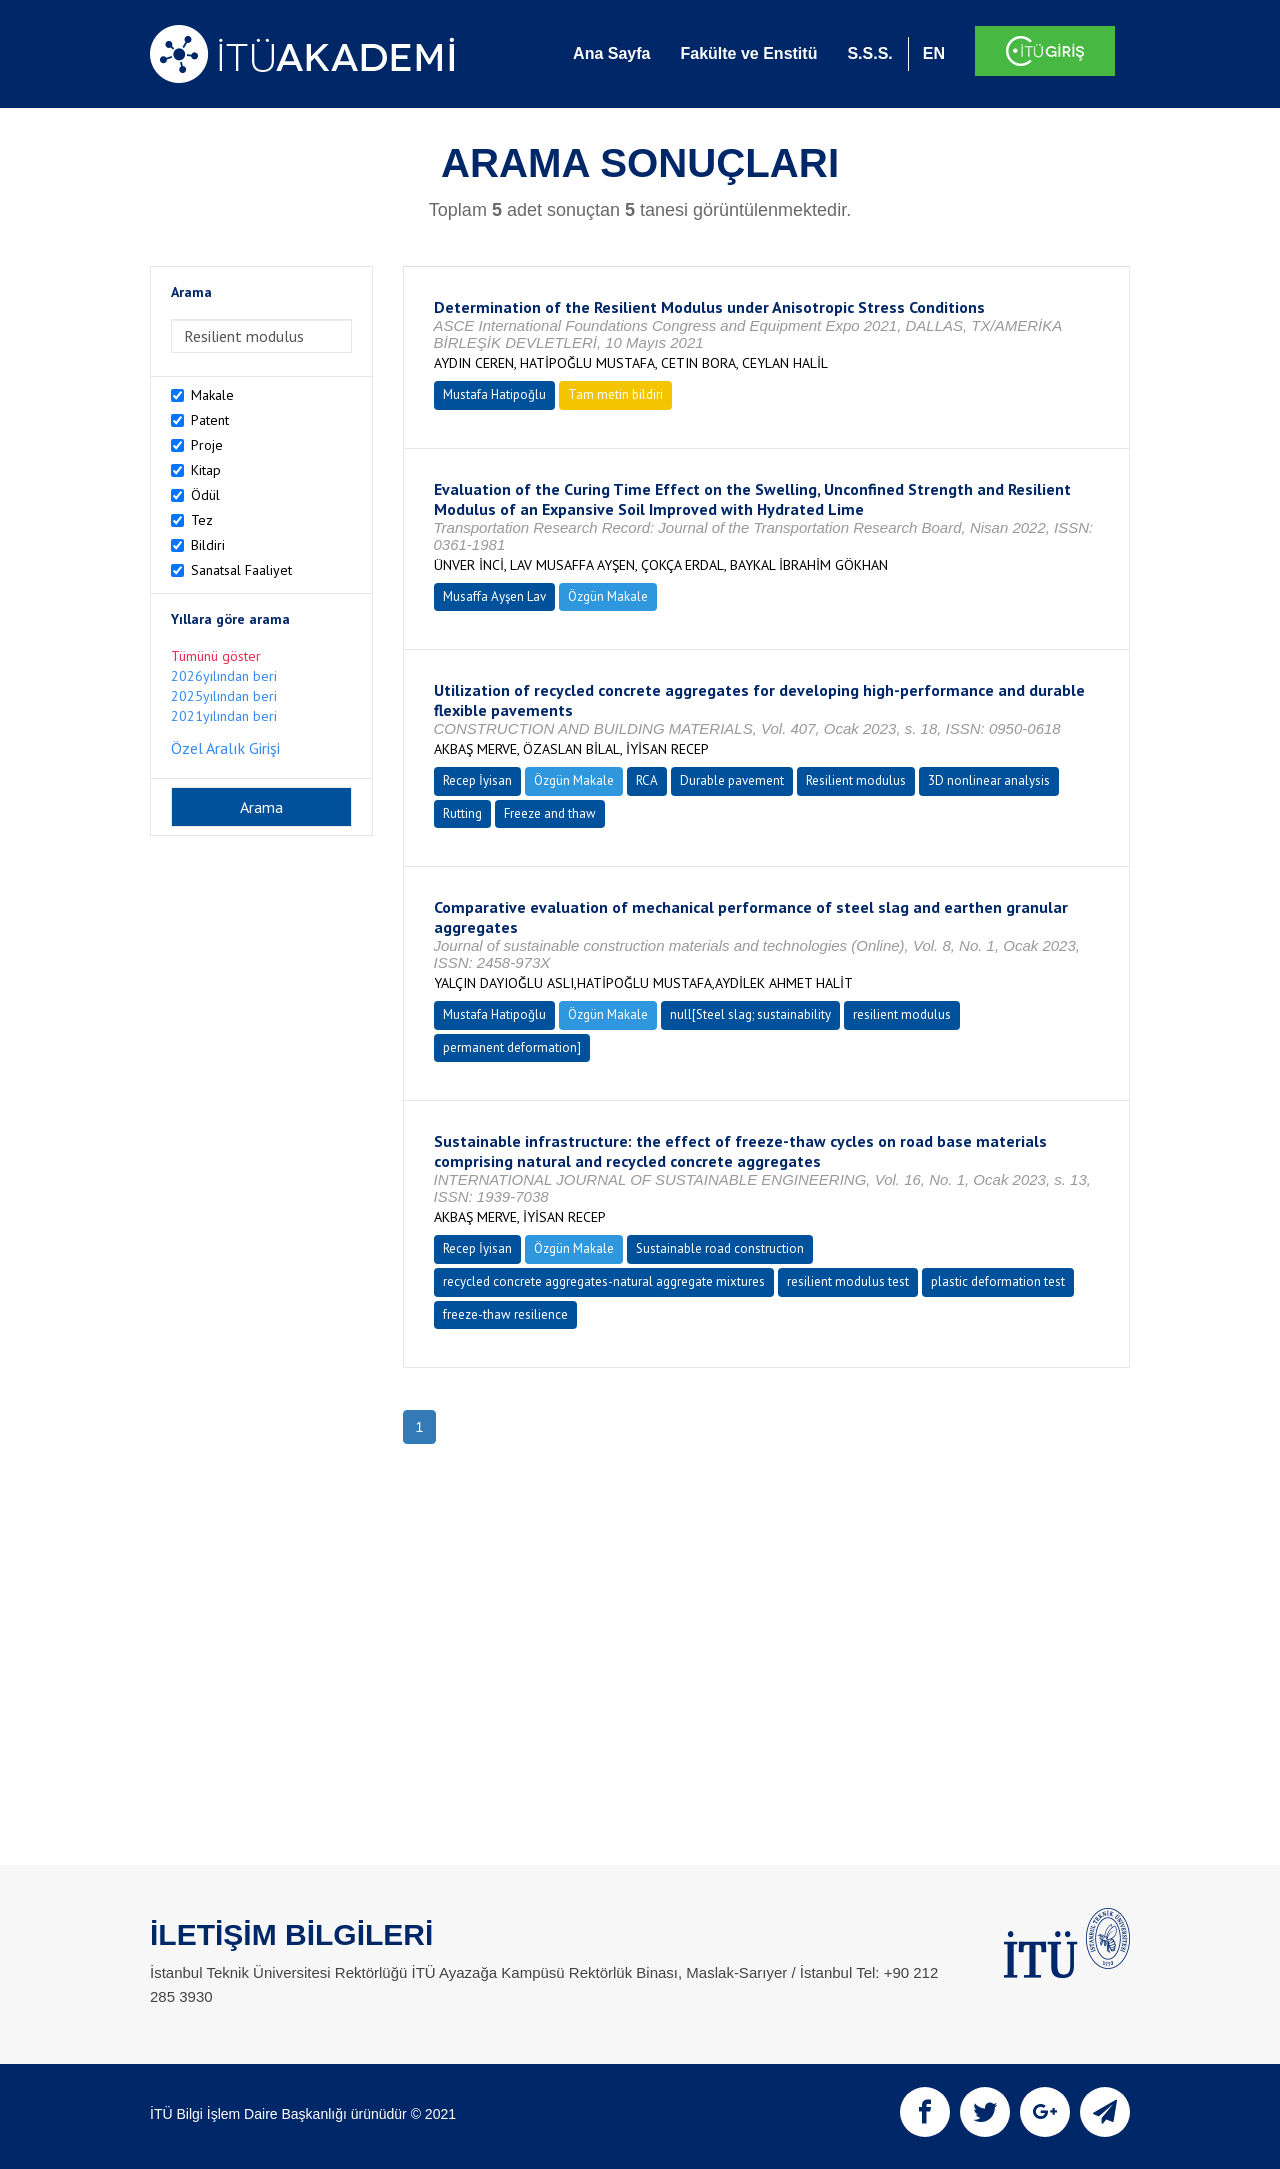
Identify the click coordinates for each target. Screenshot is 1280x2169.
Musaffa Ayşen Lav (494, 596)
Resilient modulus (856, 780)
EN (934, 53)
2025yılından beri (224, 696)
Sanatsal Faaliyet (241, 570)
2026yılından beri (224, 676)
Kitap (206, 470)
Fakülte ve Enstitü (748, 53)
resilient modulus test (848, 1281)
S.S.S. (869, 53)
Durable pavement (732, 780)
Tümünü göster (216, 656)
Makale (212, 395)
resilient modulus (902, 1014)
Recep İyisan (477, 780)
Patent (210, 420)
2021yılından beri (224, 716)
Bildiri (208, 545)
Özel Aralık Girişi (225, 748)
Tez (202, 520)
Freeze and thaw (550, 813)
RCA (647, 780)
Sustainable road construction (720, 1248)
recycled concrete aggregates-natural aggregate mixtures (604, 1281)
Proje (207, 445)
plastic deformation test (998, 1281)
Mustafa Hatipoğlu (494, 394)
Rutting (462, 813)
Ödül (205, 495)
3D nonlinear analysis (989, 780)
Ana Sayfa (611, 53)
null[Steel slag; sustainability (750, 1014)
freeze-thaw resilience (505, 1314)
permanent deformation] (512, 1047)
